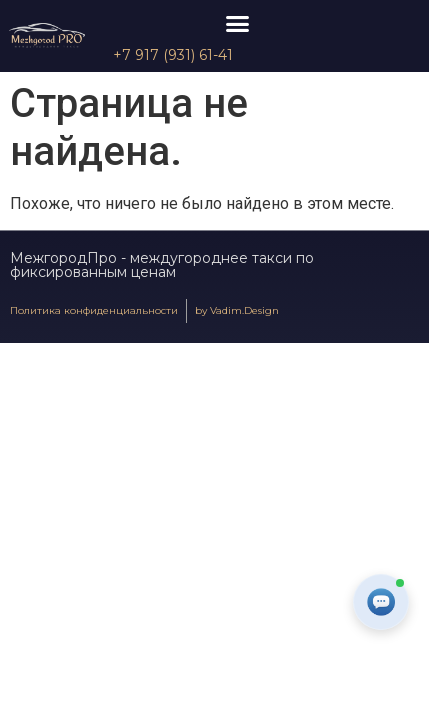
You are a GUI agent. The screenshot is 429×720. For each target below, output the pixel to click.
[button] (238, 24)
